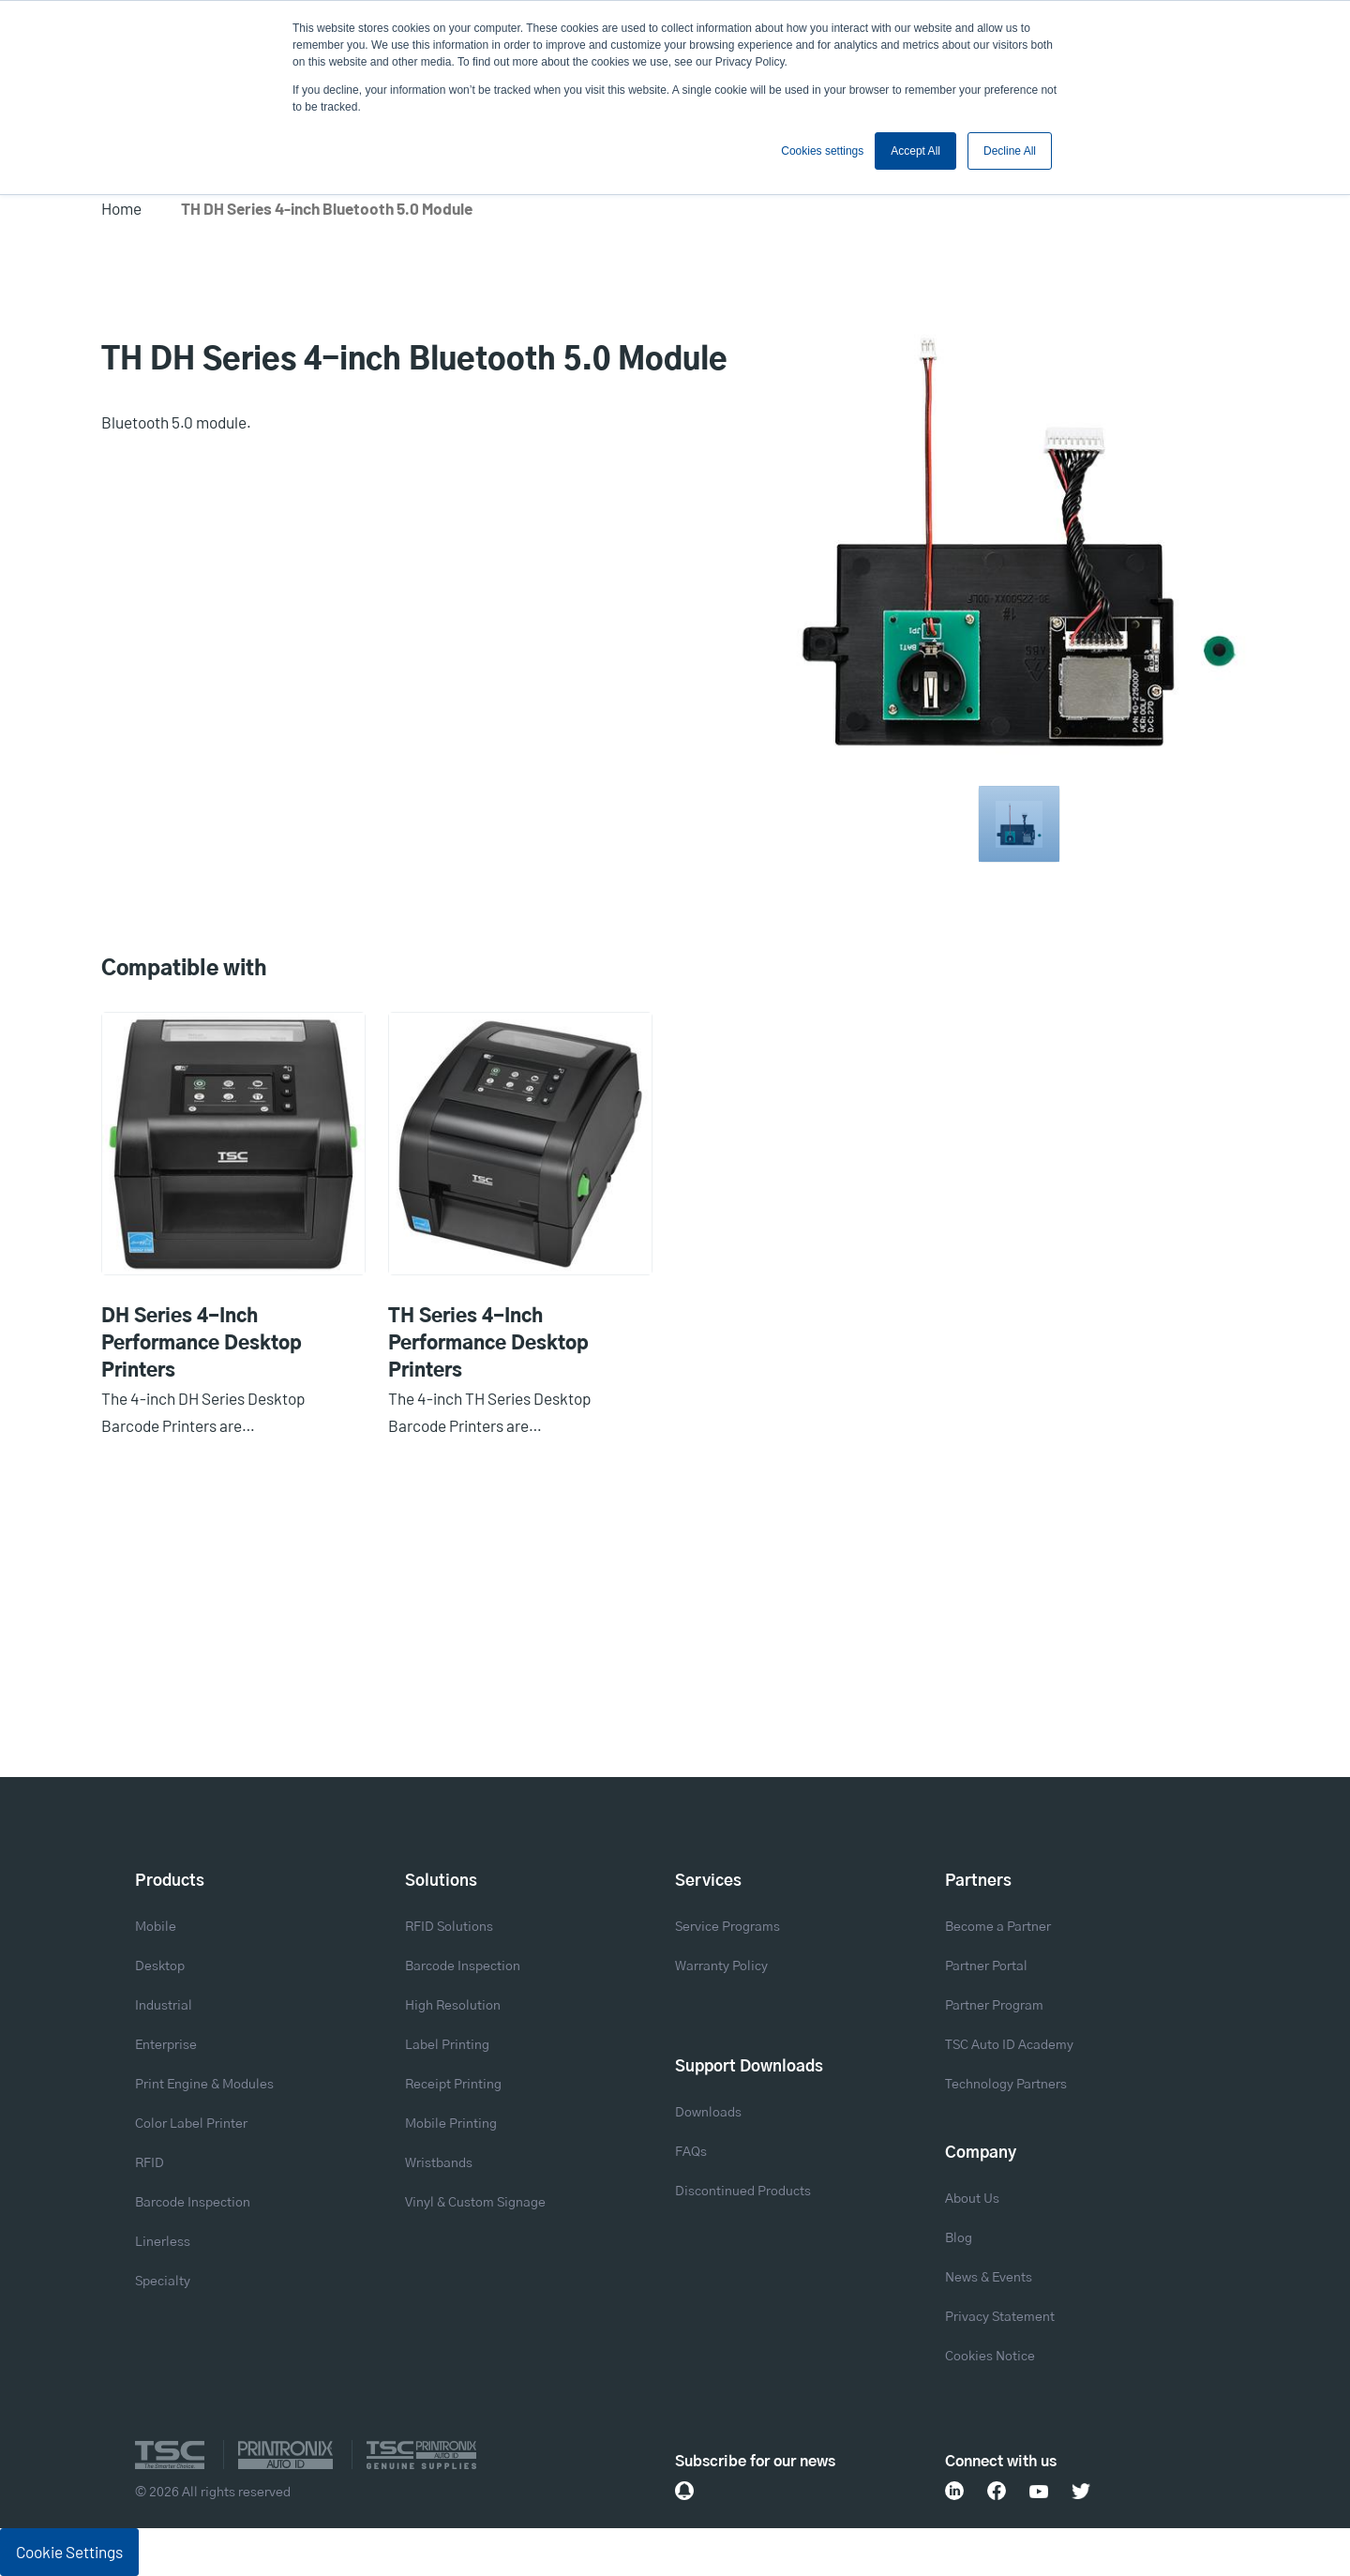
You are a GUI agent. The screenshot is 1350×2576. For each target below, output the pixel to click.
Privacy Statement (1000, 2317)
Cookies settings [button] (822, 151)
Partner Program (994, 2005)
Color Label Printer (191, 2124)
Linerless (162, 2242)
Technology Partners (1006, 2084)
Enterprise (166, 2045)
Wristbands (438, 2163)
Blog (958, 2238)
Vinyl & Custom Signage (475, 2202)
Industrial (163, 2005)
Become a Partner (998, 1927)
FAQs (691, 2152)
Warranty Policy (721, 1966)
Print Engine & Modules (204, 2084)
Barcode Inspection (192, 2202)
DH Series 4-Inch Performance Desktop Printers (201, 1343)
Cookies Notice (990, 2356)
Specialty (162, 2281)
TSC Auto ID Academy (1009, 2045)
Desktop (160, 1966)
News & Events (988, 2277)
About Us (972, 2199)
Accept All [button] (915, 151)
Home (121, 208)
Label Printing (447, 2045)
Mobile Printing (451, 2124)
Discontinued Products (743, 2191)
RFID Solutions (449, 1927)
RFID (149, 2163)
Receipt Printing (453, 2084)
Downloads (708, 2112)
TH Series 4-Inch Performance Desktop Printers (488, 1343)
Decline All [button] (1009, 151)
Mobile (155, 1927)
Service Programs (727, 1927)
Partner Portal (986, 1966)
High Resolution (453, 2005)
